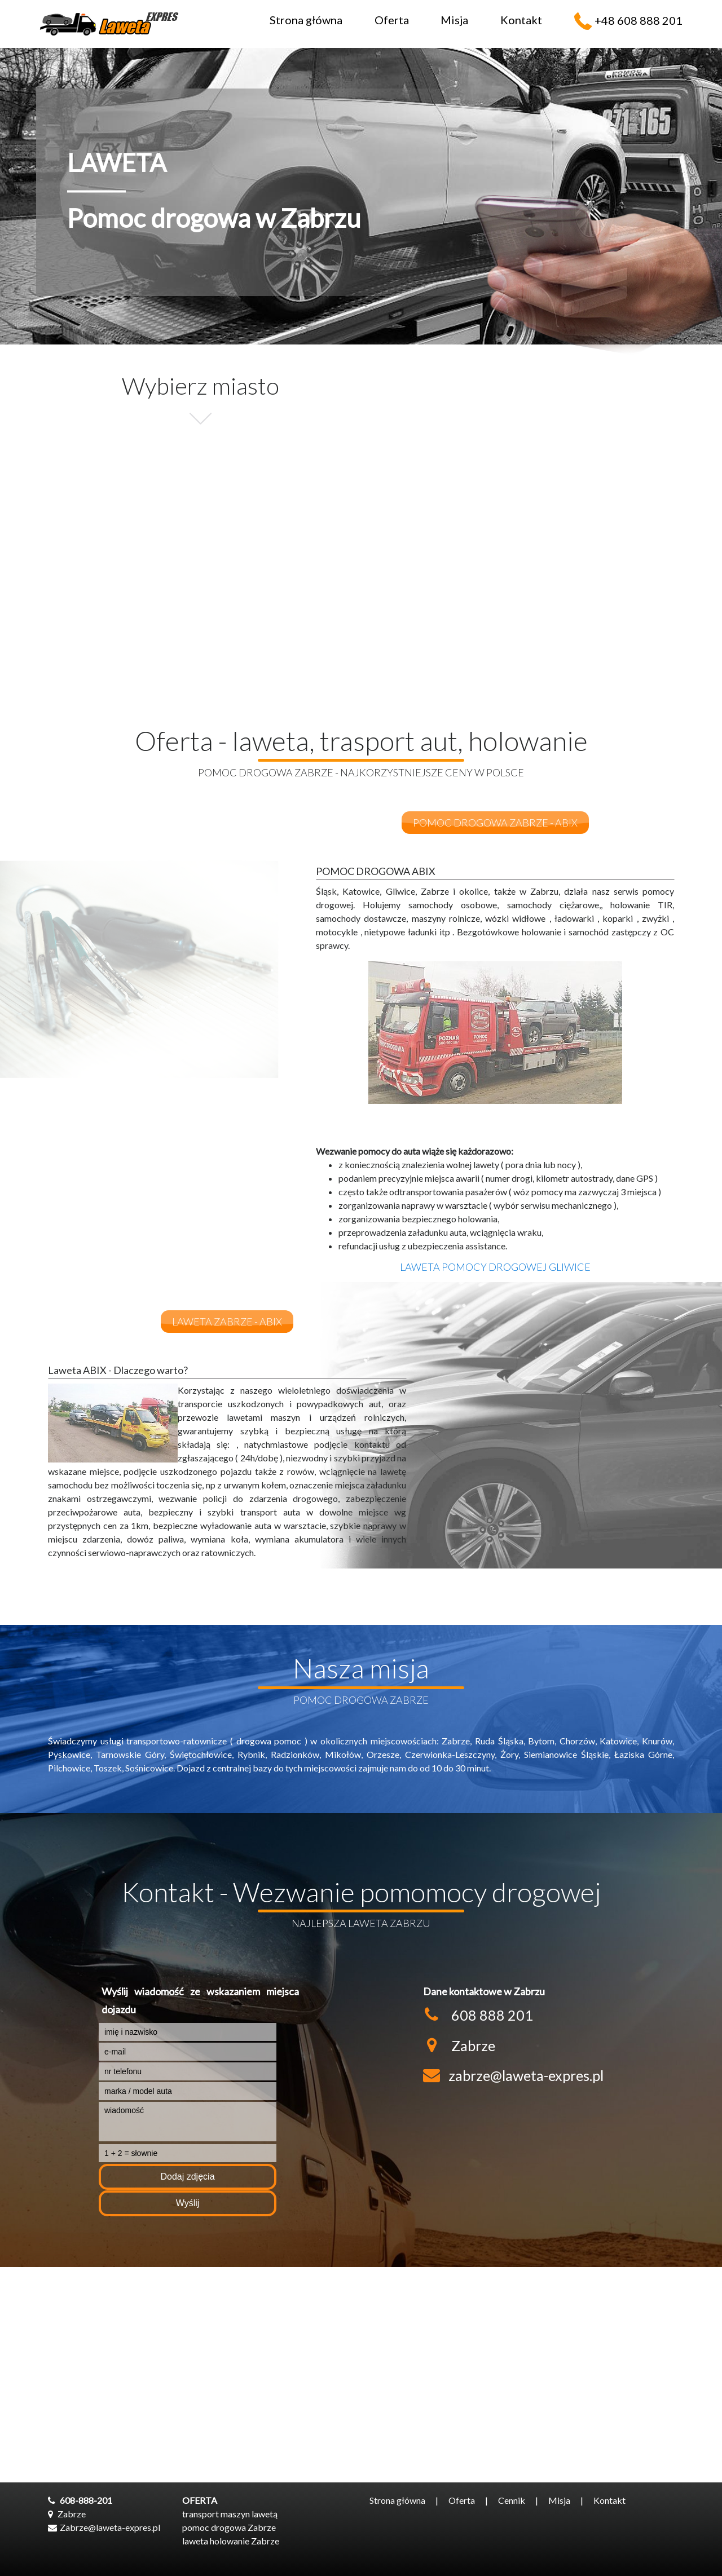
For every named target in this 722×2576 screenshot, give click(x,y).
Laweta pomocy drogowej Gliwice (495, 1267)
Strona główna (306, 19)
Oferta (392, 19)
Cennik (511, 2500)
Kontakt (521, 19)
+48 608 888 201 (639, 20)
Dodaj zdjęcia (187, 2176)
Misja (454, 19)
